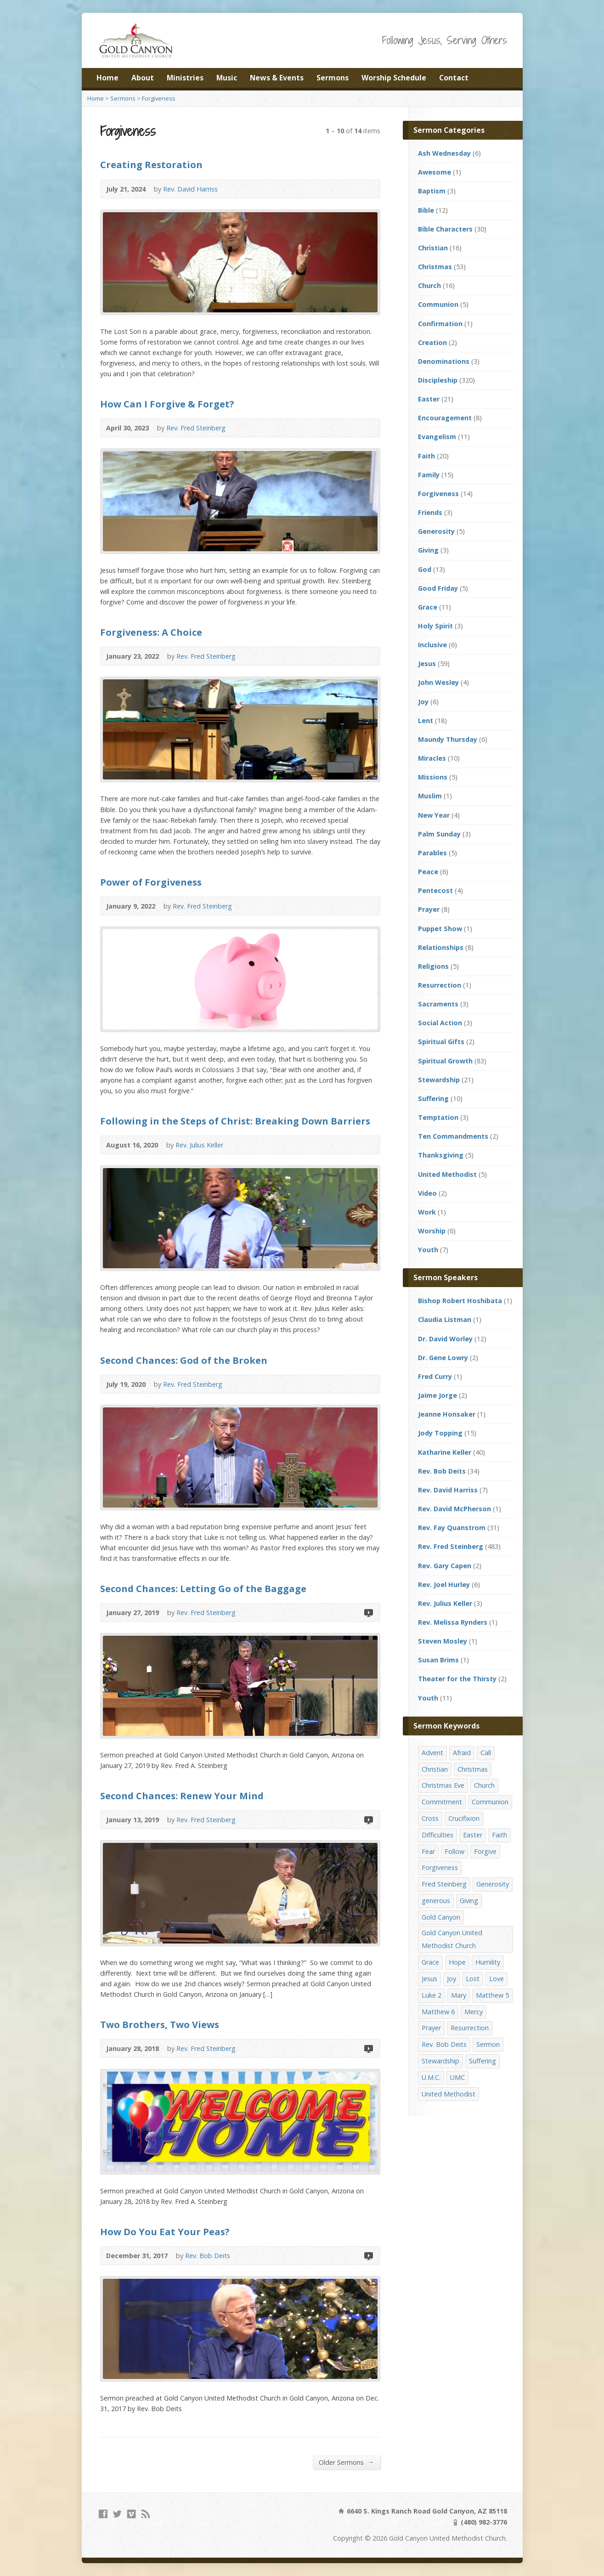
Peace (428, 871)
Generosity (436, 531)
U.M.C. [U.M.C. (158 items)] (431, 2077)
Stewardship (439, 1079)
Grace (427, 607)
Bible (426, 210)
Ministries (185, 78)
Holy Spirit (435, 625)
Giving (428, 550)
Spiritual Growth (445, 1060)
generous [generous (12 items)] (436, 1900)
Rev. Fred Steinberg (196, 428)
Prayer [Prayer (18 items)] (431, 2027)
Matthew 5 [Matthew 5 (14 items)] (492, 1995)
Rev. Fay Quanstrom (451, 1527)
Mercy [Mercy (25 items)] (473, 2011)
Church (429, 285)
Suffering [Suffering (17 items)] (482, 2060)
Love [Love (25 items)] (496, 1978)
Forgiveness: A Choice (151, 632)
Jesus (427, 663)
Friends (430, 512)
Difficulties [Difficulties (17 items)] (437, 1834)
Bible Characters (445, 229)
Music (226, 78)
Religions (433, 966)
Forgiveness (158, 98)
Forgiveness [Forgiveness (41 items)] (440, 1867)
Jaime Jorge (437, 1395)
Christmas (435, 266)
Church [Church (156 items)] (484, 1785)
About (142, 78)
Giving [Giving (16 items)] (469, 1900)
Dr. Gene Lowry (443, 1357)
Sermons (332, 78)
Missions (432, 777)
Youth (428, 1249)
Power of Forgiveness (151, 882)
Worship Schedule (393, 78)
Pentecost (435, 890)
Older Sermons (346, 2462)
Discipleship (437, 380)
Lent (425, 720)
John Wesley (438, 682)
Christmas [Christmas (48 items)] (472, 1769)
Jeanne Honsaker (446, 1414)
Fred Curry (435, 1376)
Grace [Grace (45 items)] (430, 1962)
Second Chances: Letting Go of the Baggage (203, 1588)
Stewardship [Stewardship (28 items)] (440, 2060)
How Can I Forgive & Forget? (167, 403)
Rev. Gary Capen (444, 1565)
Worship (432, 1230)
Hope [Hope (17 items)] (457, 1962)
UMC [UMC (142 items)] (457, 2077)
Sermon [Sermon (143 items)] (488, 2044)
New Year (434, 815)
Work (427, 1212)
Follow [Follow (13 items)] (454, 1851)
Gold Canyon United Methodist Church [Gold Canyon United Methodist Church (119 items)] (452, 1939)
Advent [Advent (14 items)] (432, 1752)
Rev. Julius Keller (199, 1145)
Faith (426, 456)
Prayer (429, 909)
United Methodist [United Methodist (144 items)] (448, 2094)
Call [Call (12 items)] (485, 1752)
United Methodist (447, 1174)
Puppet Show (440, 928)
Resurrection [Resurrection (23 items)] (470, 2027)
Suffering (433, 1098)
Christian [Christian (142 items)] (435, 1769)
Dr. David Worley (445, 1338)
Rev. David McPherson (454, 1508)
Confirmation (440, 323)
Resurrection (439, 985)
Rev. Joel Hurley (444, 1584)
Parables (432, 852)
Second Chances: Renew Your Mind (182, 1795)
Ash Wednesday (444, 153)
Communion (438, 304)
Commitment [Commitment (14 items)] (442, 1801)
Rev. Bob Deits (207, 2255)
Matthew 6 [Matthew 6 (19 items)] (438, 2011)
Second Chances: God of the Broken (183, 1360)
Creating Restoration (151, 164)
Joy (423, 701)
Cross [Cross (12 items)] (430, 1818)
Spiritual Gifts (441, 1041)
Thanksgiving (440, 1155)
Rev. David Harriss (190, 189)
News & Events (277, 78)
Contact (454, 78)
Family (429, 474)
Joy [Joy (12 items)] (451, 1978)
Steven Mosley (442, 1641)
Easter (429, 399)
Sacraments (438, 1004)
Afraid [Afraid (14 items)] (462, 1752)
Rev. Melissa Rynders (452, 1622)
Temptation (438, 1117)
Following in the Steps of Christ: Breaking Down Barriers (235, 1120)
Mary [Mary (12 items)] (458, 1995)
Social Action (440, 1022)
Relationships (440, 947)
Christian (433, 247)
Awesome (434, 172)
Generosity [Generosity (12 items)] (492, 1884)
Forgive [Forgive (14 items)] (485, 1851)
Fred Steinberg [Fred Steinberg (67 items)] (444, 1884)
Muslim (430, 795)
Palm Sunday (439, 834)
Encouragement (445, 417)
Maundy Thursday (447, 739)
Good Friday (438, 588)
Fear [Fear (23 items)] (428, 1851)
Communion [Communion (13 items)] (490, 1801)
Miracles (432, 758)
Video (368, 1612)
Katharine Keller (444, 1452)
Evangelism (437, 436)
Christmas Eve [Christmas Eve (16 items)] (443, 1785)
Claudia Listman (444, 1319)
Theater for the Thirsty (457, 1678)
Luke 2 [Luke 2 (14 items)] (431, 1995)
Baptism (432, 190)
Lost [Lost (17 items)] (473, 1978)
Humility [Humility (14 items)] (487, 1962)
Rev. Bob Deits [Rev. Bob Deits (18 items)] (444, 2044)
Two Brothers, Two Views (159, 2024)
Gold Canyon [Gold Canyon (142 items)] (441, 1917)
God (424, 569)
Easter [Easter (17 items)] (472, 1834)
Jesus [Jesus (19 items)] (429, 1978)
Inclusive (432, 644)
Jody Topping (440, 1433)
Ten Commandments (453, 1136)
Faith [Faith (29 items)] (499, 1834)
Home (107, 78)
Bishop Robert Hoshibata (460, 1300)
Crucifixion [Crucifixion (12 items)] (464, 1818)
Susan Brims (438, 1659)
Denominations (443, 361)
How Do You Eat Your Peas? (165, 2231)
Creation (432, 342)
